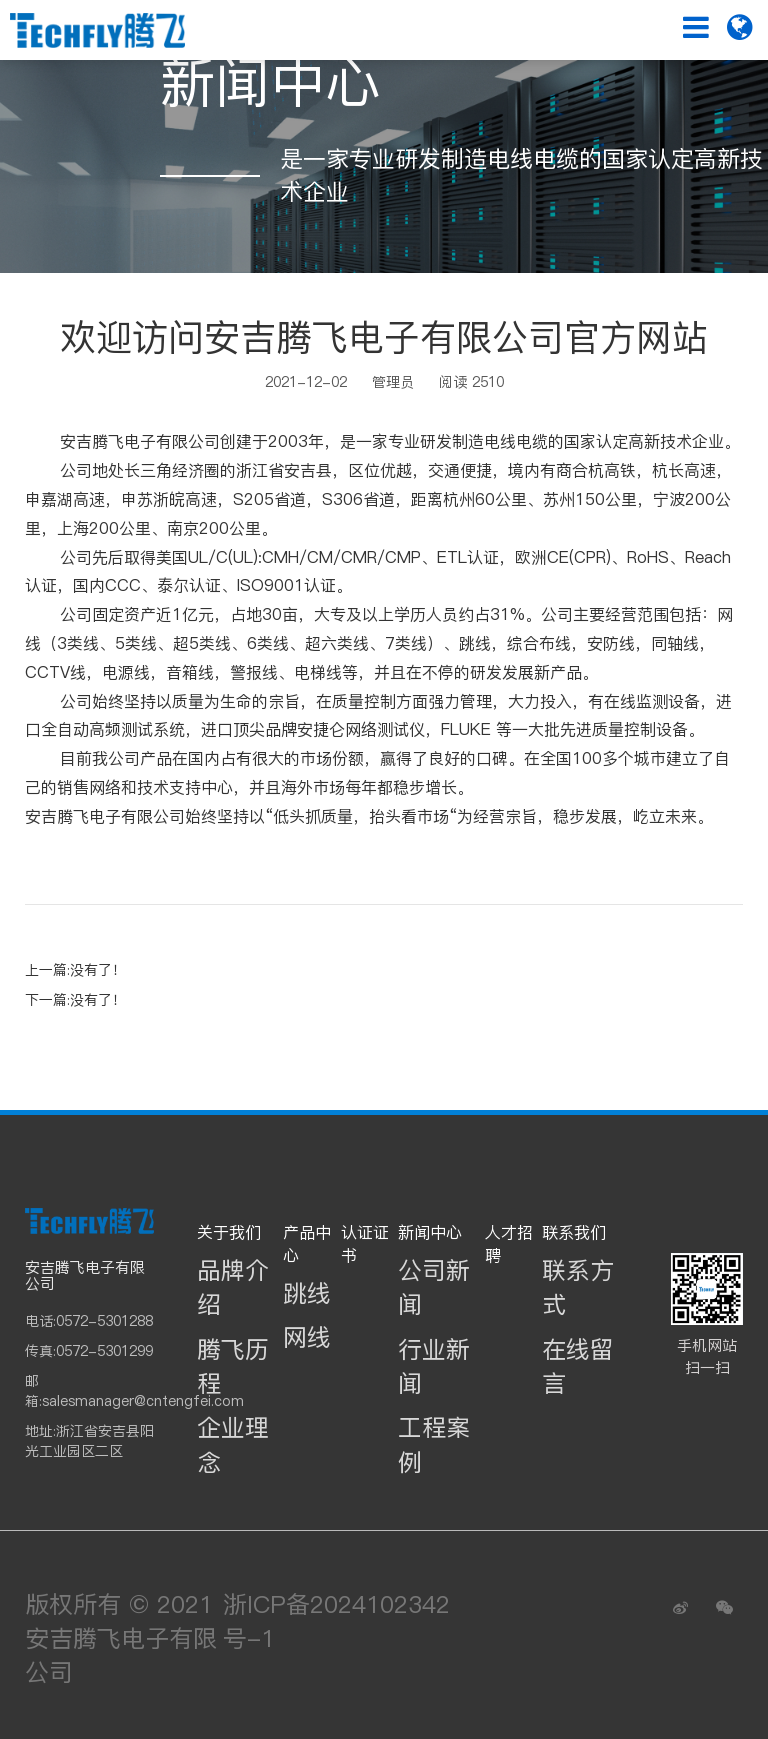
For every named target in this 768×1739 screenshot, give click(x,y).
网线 (307, 1337)
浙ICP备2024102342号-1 (336, 1621)
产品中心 (307, 1243)
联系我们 (574, 1232)
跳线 (307, 1293)
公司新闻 (434, 1287)
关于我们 (229, 1232)
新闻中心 (430, 1232)
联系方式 (578, 1287)
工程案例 (434, 1444)
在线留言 (578, 1366)
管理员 (393, 382)
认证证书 (365, 1243)
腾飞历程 (233, 1366)
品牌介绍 (233, 1287)
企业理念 (233, 1444)
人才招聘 (509, 1243)
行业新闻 (434, 1366)
